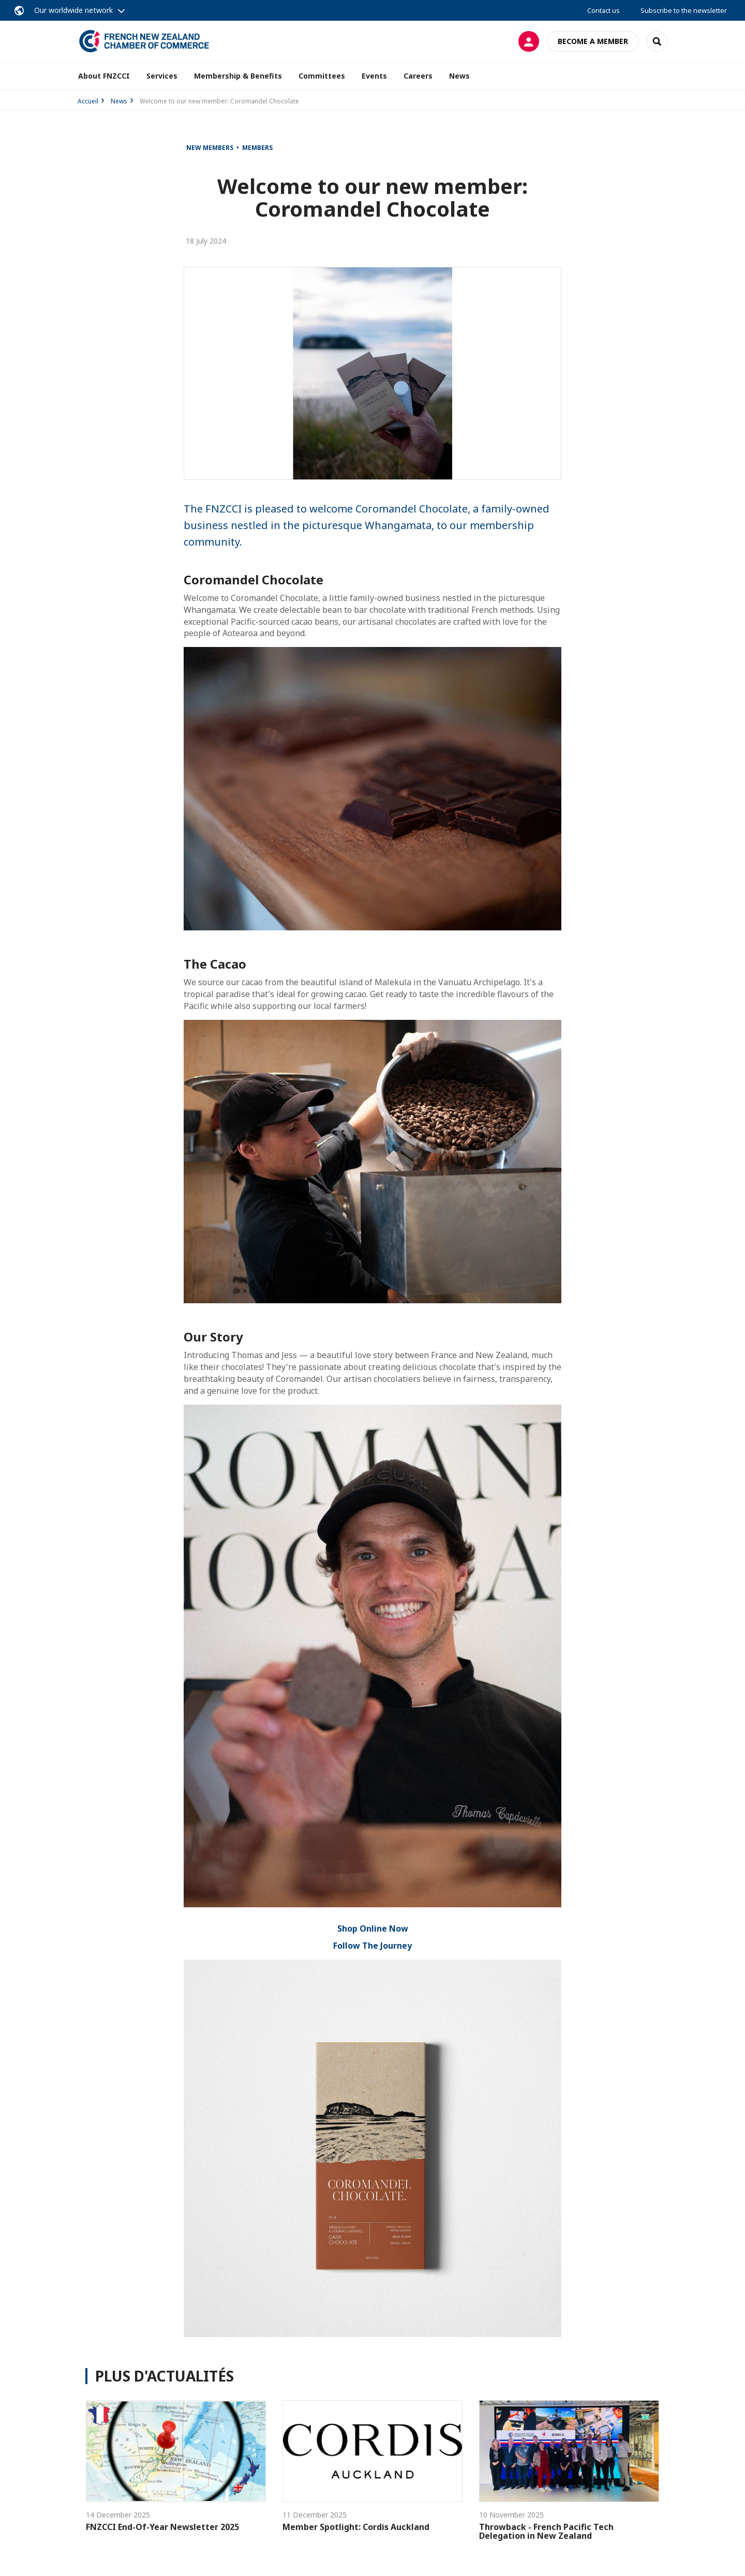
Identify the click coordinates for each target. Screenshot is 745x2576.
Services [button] (161, 76)
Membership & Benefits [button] (238, 76)
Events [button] (374, 76)
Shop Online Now (372, 1928)
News (459, 76)
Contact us (603, 10)
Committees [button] (322, 76)
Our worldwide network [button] (73, 10)
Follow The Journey (372, 1945)
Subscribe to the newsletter (683, 10)
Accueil (88, 101)
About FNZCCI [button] (104, 76)
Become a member (593, 41)
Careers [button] (418, 76)
